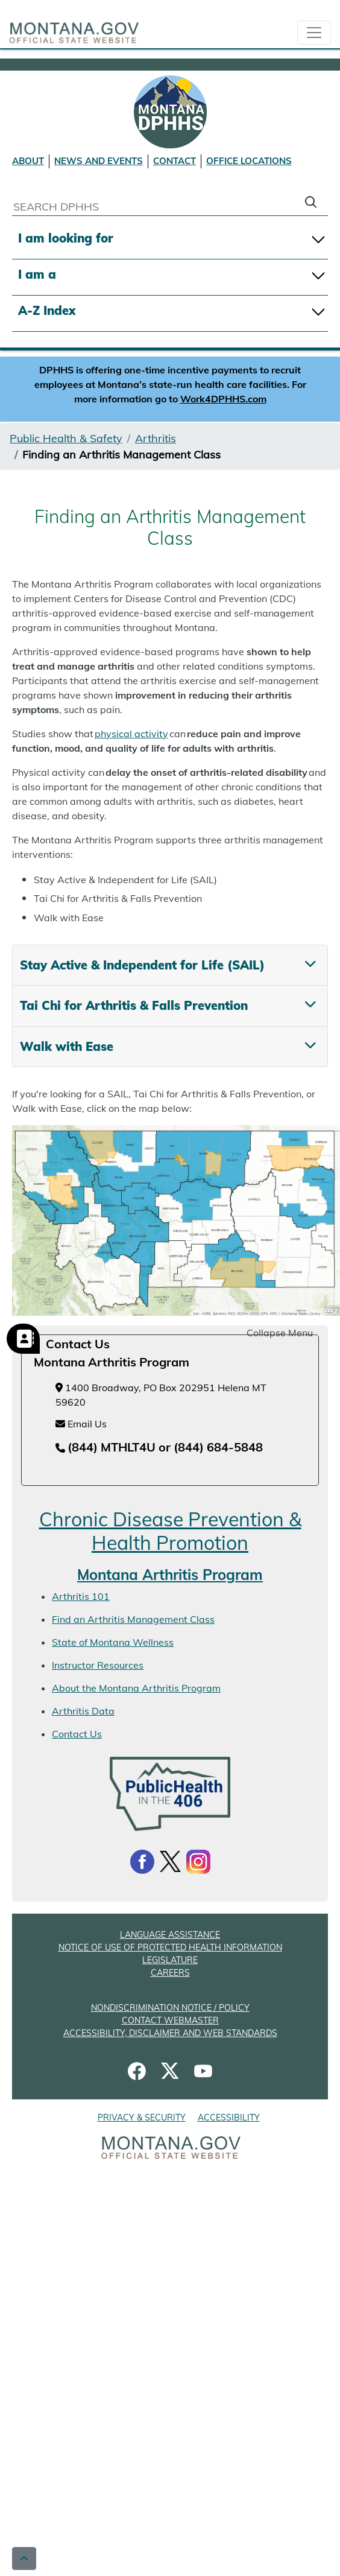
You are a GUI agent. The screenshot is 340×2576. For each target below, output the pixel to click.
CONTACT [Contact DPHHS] (174, 161)
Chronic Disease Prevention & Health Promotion (170, 1530)
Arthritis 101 (81, 1596)
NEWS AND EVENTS (98, 161)
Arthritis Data (83, 1711)
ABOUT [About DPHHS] (28, 161)
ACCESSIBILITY (229, 2117)
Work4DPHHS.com (223, 399)
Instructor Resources (97, 1665)
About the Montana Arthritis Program (136, 1688)
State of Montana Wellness (113, 1642)
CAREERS (170, 1972)
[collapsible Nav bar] (314, 33)
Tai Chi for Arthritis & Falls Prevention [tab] (134, 1005)
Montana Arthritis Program (170, 1575)
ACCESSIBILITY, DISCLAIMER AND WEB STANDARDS (170, 2033)
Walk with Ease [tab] (66, 1046)
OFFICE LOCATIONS (249, 161)
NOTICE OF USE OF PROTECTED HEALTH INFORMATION (170, 1947)
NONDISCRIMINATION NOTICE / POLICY (170, 2007)
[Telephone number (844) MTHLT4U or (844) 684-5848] (159, 1448)
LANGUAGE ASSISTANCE (170, 1934)
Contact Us (77, 1734)
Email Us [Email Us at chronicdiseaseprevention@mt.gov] (81, 1424)
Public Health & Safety (66, 438)
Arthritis (155, 438)
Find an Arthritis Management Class (133, 1619)
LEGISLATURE (170, 1960)
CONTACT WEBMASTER (170, 2020)
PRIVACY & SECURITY (142, 2117)
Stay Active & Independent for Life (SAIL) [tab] (142, 964)
